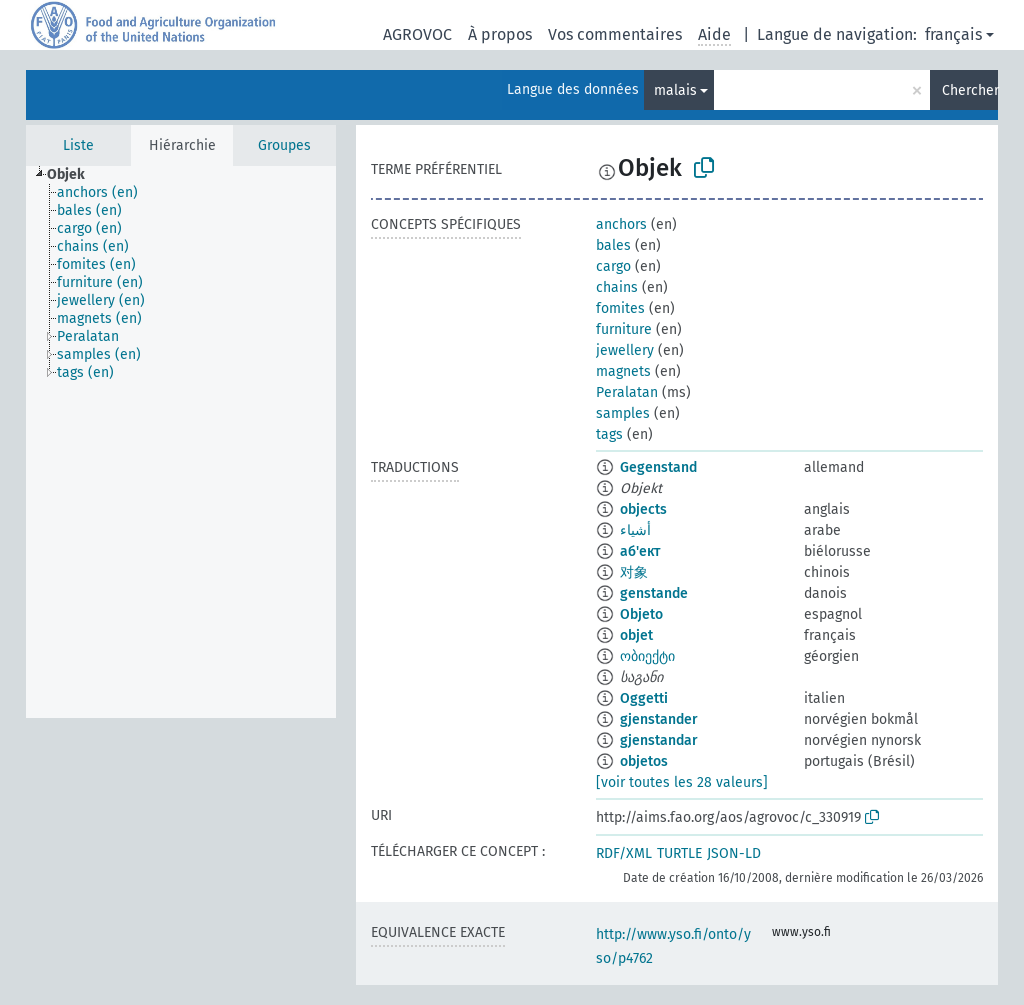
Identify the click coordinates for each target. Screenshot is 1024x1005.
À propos (500, 34)
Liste (78, 145)
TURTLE (679, 853)
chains (617, 287)
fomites (620, 308)
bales (613, 245)
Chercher (970, 90)
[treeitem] (74, 175)
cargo (613, 266)
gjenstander (659, 719)
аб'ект (640, 551)
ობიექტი (647, 656)
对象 (634, 572)
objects (643, 509)
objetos (644, 761)
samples (623, 413)
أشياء (635, 530)
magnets (623, 371)
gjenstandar (659, 740)
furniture (624, 329)
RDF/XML (624, 853)
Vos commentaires (615, 34)
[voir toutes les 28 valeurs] (682, 782)
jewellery (625, 350)
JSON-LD (734, 853)
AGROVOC (417, 34)
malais (675, 90)
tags (609, 434)
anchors (621, 224)
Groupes (284, 145)
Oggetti (644, 698)
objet (636, 635)
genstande (654, 593)
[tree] (181, 442)
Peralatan (627, 392)
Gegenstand (658, 467)
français (953, 34)
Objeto (641, 614)
